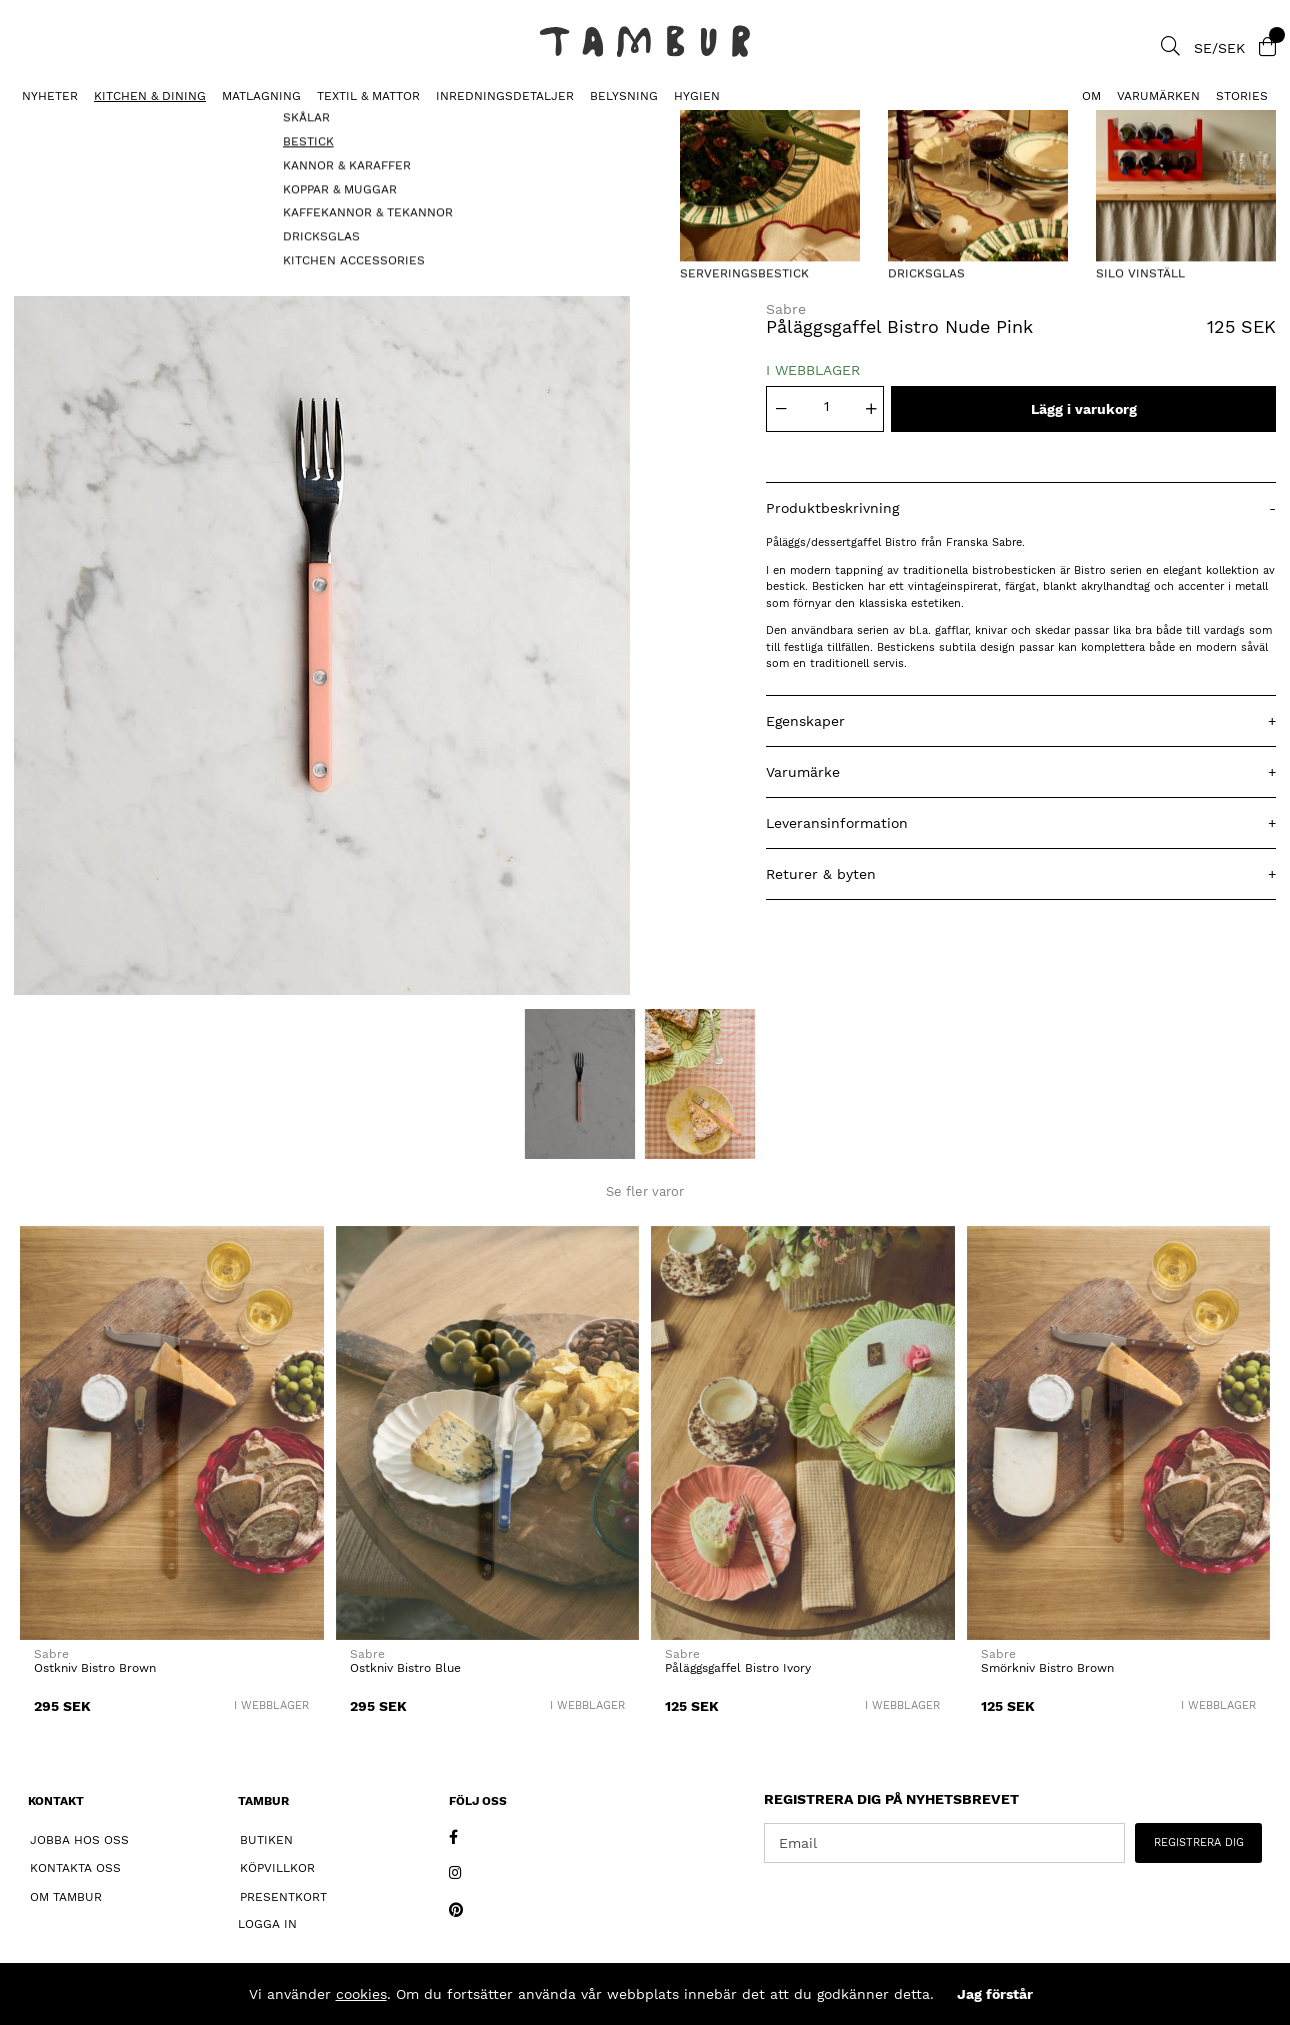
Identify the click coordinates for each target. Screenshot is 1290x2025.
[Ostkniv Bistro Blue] (488, 1433)
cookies (361, 1994)
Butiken (266, 1840)
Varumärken (1158, 96)
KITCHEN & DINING (150, 96)
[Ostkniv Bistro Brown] (172, 1433)
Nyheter (50, 96)
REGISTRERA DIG (1199, 1842)
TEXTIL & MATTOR (368, 96)
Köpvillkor (277, 1868)
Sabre (786, 309)
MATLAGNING (261, 96)
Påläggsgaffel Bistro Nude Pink (186, 125)
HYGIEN (697, 96)
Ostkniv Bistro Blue (405, 1668)
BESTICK (35, 125)
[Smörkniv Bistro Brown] (1119, 1433)
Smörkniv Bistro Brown (1047, 1668)
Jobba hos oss (79, 1840)
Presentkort (283, 1897)
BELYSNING (624, 96)
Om (1091, 96)
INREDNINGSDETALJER (505, 96)
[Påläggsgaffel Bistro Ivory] (803, 1433)
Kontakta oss (75, 1868)
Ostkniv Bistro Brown (95, 1668)
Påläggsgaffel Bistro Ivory (738, 1668)
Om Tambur (66, 1897)
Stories (1242, 96)
